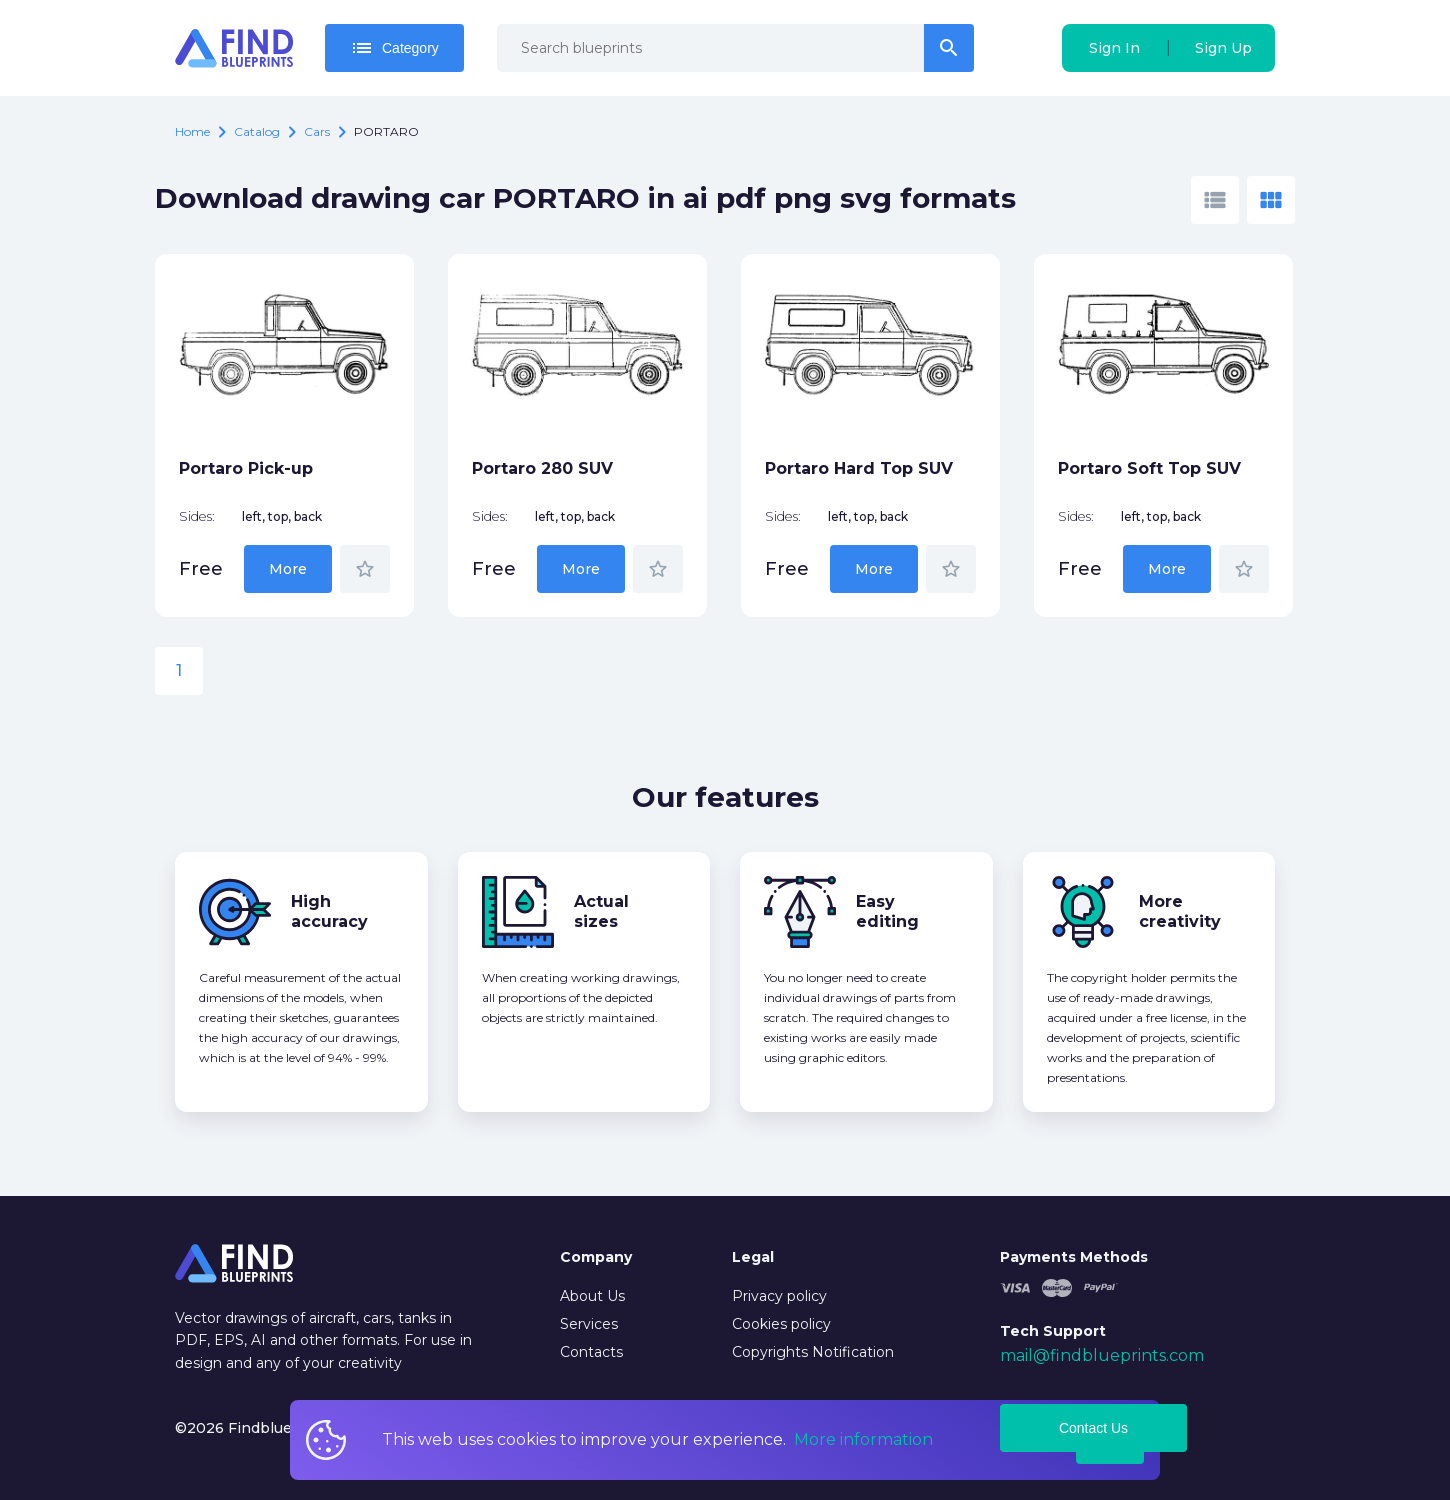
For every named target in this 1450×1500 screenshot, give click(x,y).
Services (589, 1324)
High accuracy (329, 911)
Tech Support (1053, 1331)
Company (596, 1257)
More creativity (1180, 911)
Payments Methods (1074, 1257)
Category (394, 48)
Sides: (197, 516)
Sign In (1114, 48)
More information (863, 1439)
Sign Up (1223, 48)
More (288, 569)
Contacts (591, 1352)
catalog (257, 131)
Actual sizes (601, 911)
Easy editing (887, 911)
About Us (592, 1296)
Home (192, 131)
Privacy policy (779, 1296)
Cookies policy (781, 1324)
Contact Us (1093, 1428)
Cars (317, 131)
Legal (753, 1257)
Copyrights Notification (813, 1352)
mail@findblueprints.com (1102, 1355)
